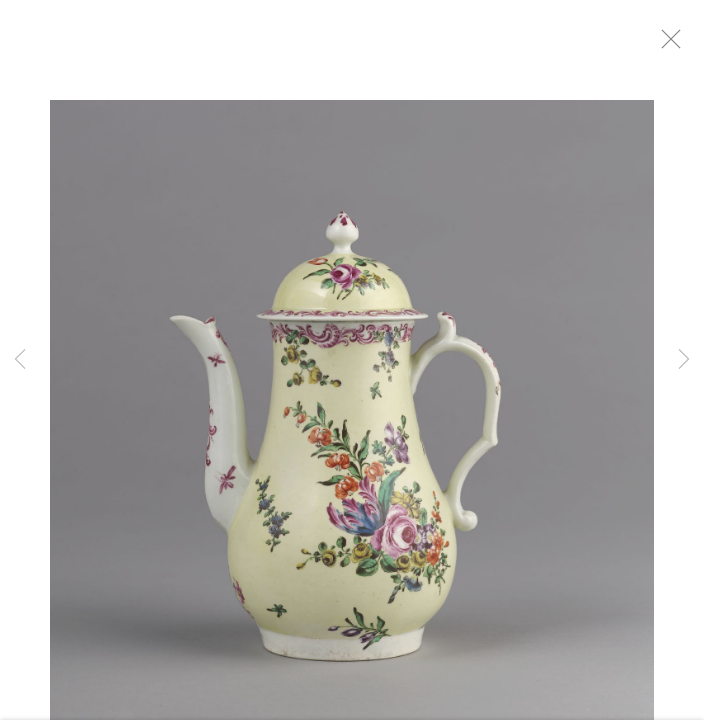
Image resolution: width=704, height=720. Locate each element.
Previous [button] (20, 360)
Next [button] (684, 360)
